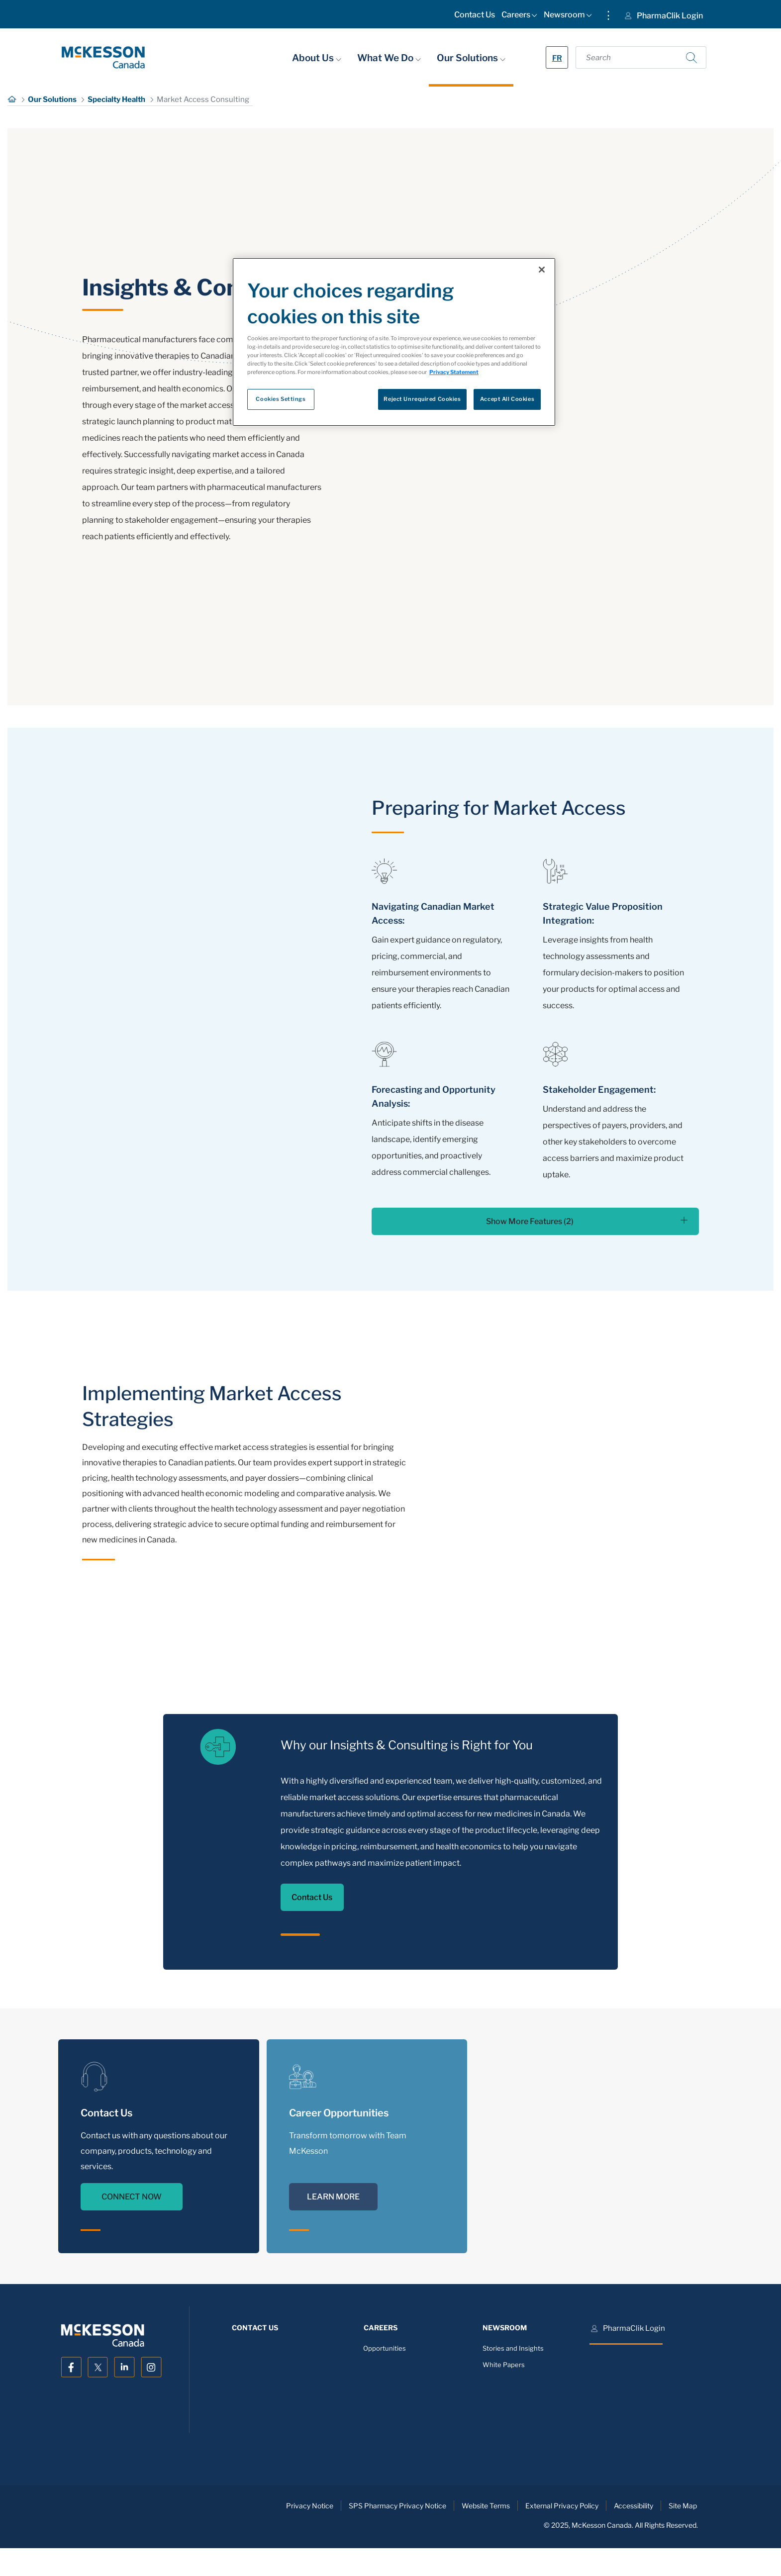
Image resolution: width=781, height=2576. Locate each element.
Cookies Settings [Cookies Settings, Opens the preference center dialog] (280, 398)
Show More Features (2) (587, 1221)
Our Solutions (471, 58)
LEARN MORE (333, 2196)
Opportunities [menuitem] (384, 2348)
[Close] (542, 270)
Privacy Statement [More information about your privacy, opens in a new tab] (454, 372)
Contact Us (312, 1897)
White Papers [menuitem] (504, 2365)
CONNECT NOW (131, 2196)
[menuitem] (474, 16)
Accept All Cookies (507, 398)
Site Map (683, 2505)
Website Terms (486, 2505)
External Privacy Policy (561, 2505)
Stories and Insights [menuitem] (513, 2348)
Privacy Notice (309, 2505)
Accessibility (633, 2505)
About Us (316, 58)
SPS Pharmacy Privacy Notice (397, 2505)
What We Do (389, 58)
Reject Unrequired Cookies (422, 398)
